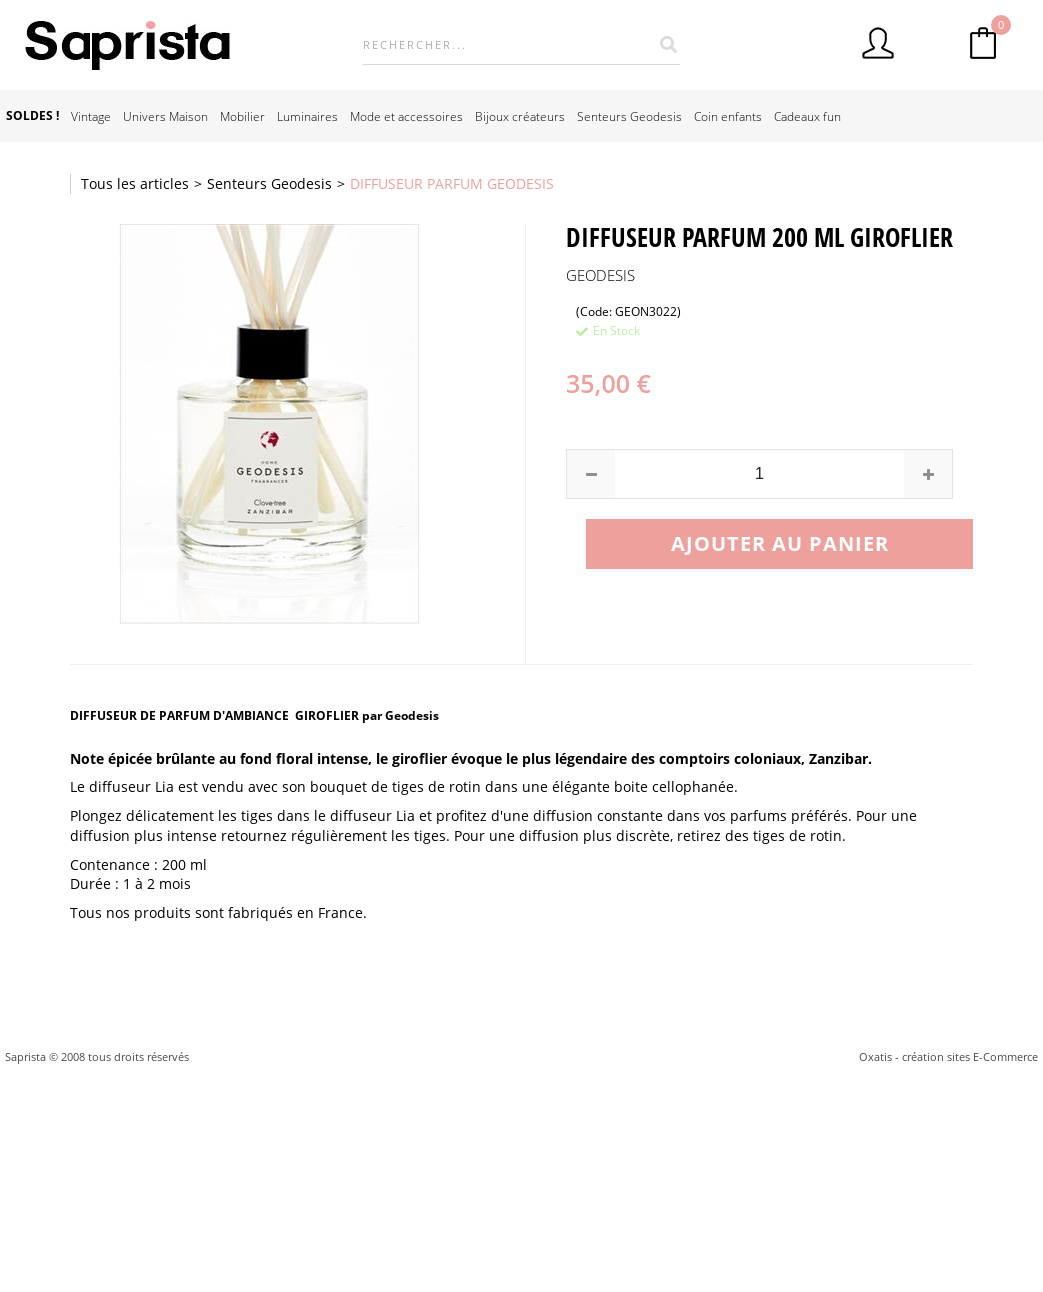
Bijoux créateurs (520, 116)
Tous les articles (135, 183)
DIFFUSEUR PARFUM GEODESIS (452, 183)
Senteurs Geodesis (629, 116)
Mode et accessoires (406, 116)
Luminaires (307, 116)
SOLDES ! (32, 115)
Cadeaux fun (807, 116)
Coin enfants (728, 116)
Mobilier (242, 116)
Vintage (91, 116)
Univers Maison (165, 116)
